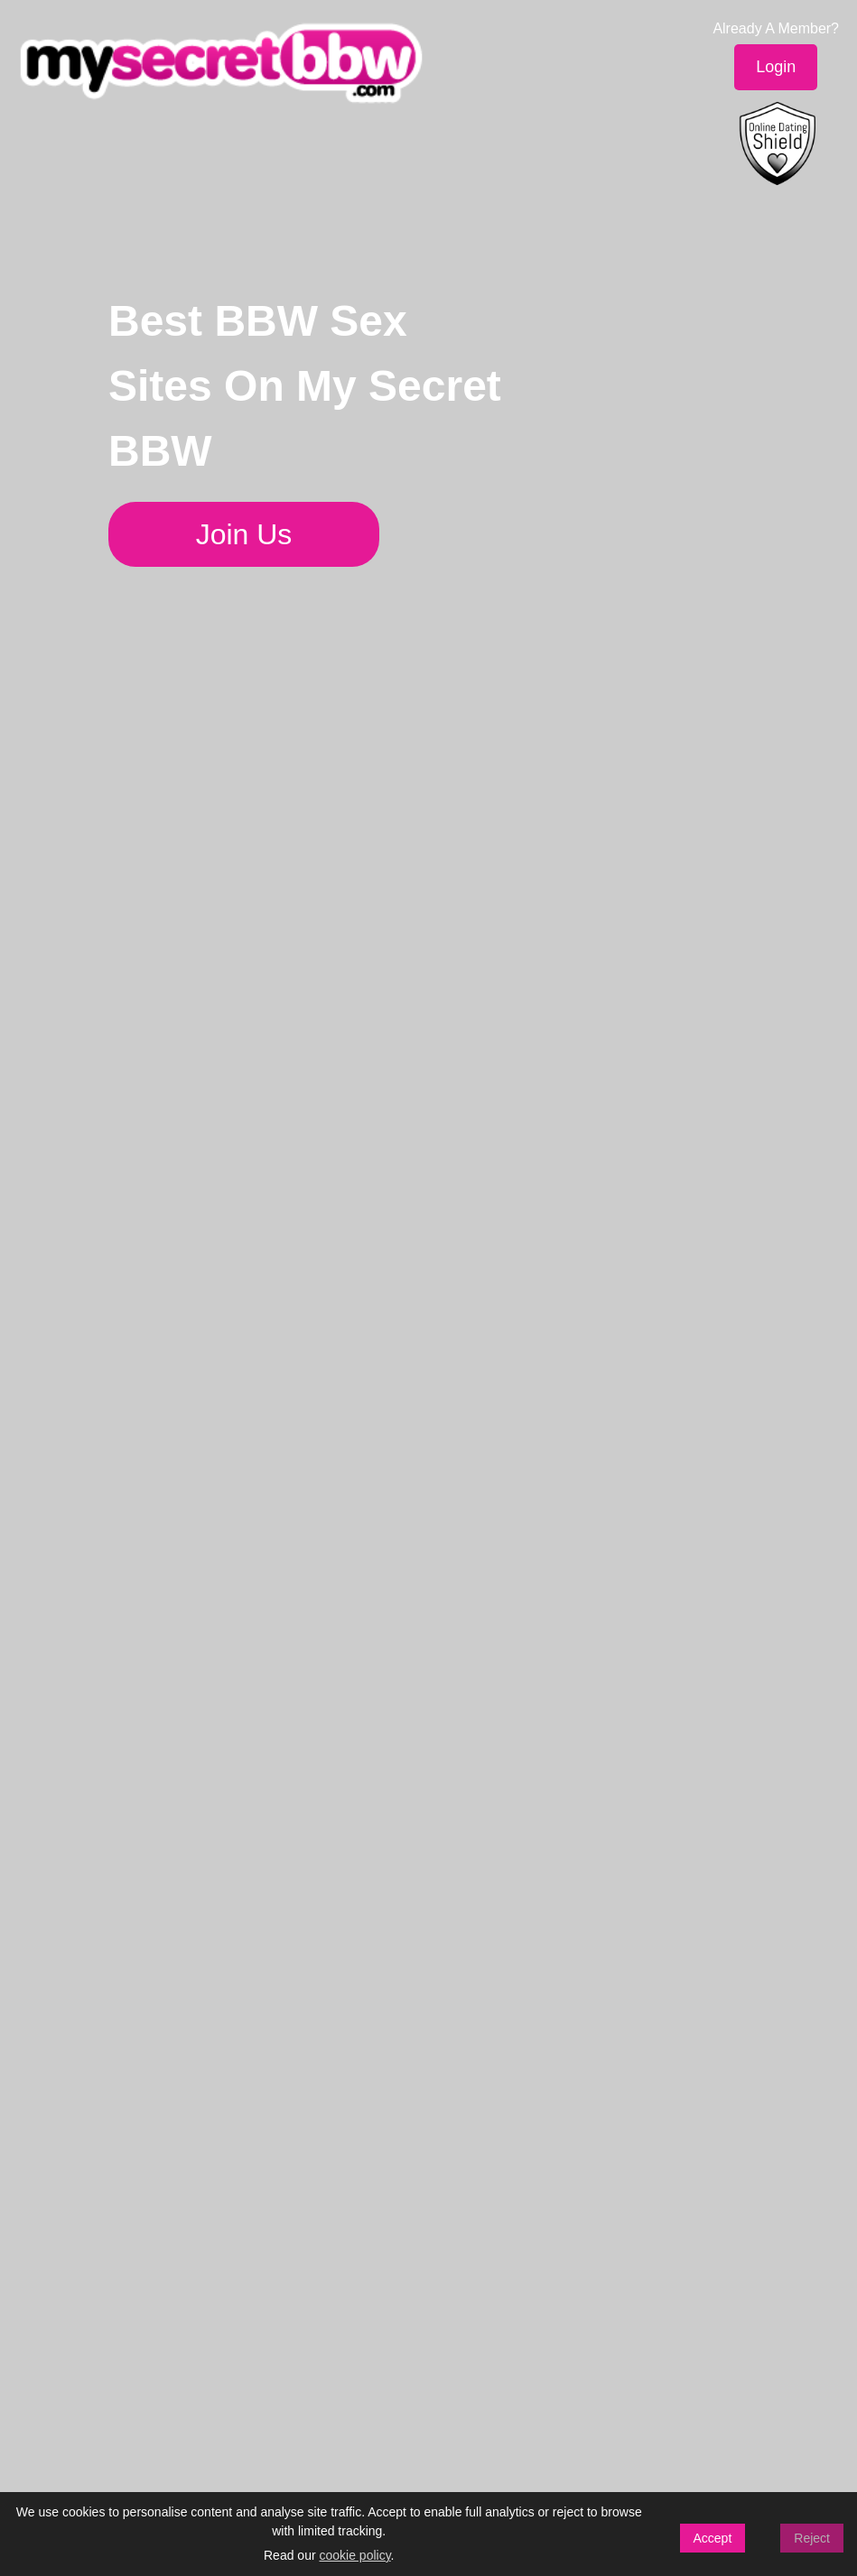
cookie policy (354, 2555)
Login (776, 67)
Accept (713, 2538)
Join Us (244, 534)
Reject (812, 2538)
